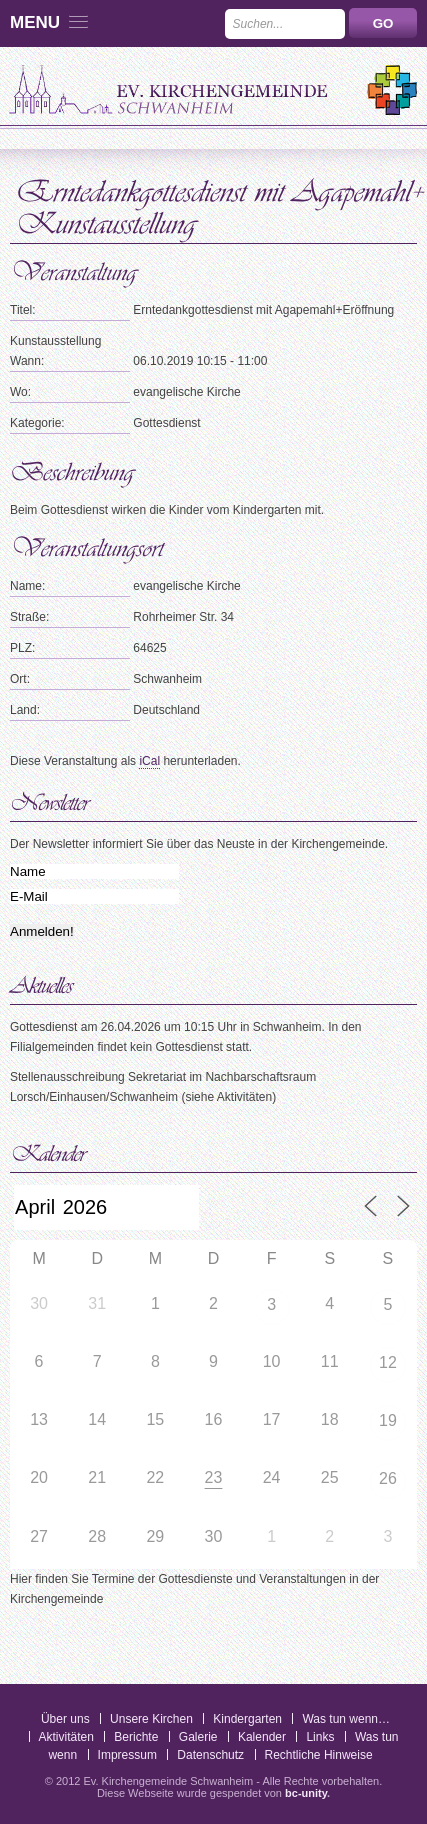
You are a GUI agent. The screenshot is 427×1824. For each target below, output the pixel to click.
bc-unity (306, 1793)
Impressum (127, 1755)
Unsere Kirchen (151, 1719)
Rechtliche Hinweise (319, 1755)
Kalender (262, 1737)
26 (388, 1478)
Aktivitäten (66, 1737)
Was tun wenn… (346, 1719)
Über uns (65, 1719)
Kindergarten (247, 1719)
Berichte (136, 1737)
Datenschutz (210, 1755)
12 (388, 1362)
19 (388, 1420)
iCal (149, 761)
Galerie (198, 1737)
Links (320, 1737)
